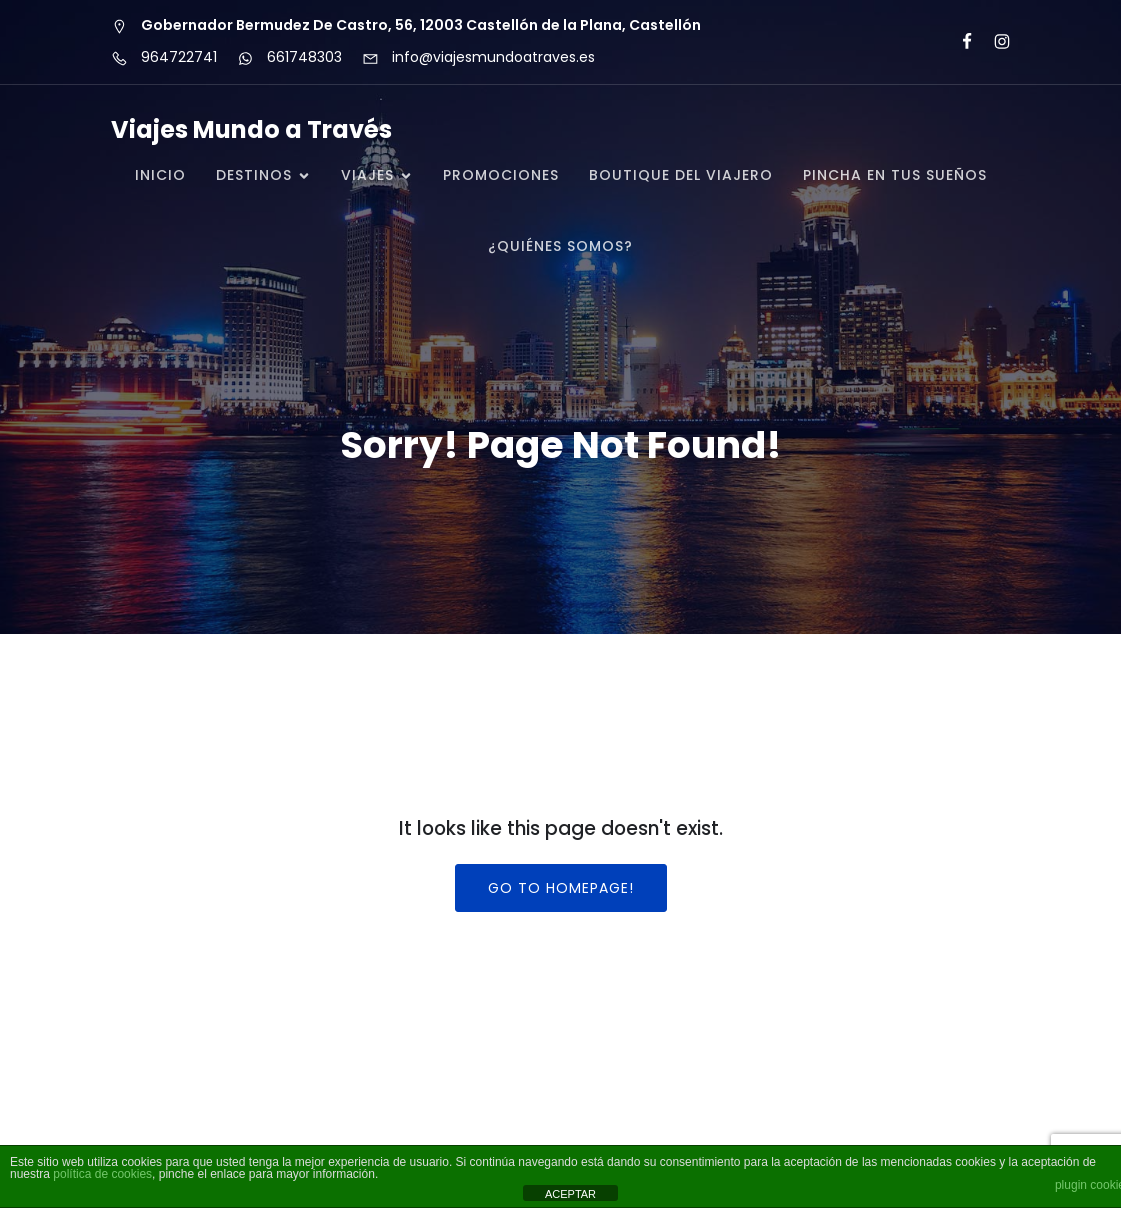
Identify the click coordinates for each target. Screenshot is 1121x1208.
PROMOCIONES (501, 175)
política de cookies (102, 1174)
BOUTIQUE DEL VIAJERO (681, 175)
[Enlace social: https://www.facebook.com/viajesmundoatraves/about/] (958, 42)
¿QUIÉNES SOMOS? (560, 246)
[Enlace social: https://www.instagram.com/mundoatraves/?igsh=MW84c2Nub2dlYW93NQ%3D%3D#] (993, 42)
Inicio (160, 175)
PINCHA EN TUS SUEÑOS (895, 175)
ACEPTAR (570, 1194)
